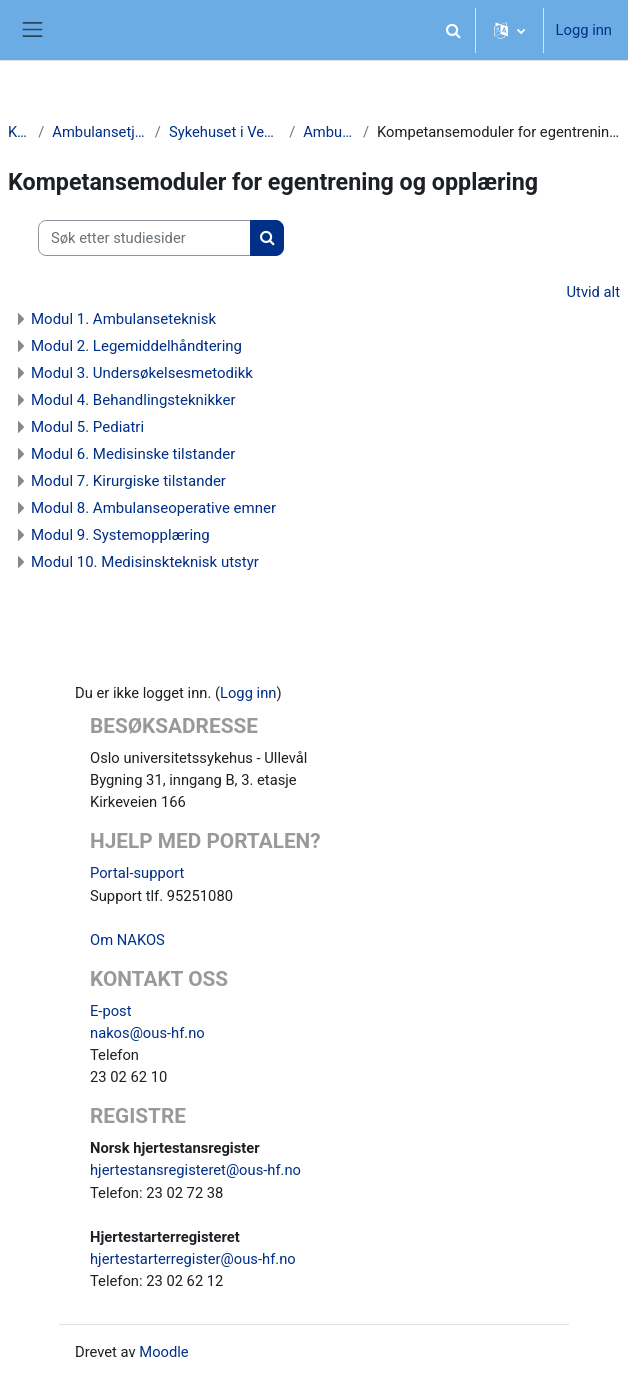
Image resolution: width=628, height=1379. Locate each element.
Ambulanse (329, 132)
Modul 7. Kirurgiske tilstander (128, 481)
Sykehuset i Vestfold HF (225, 132)
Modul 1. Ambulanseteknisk (123, 319)
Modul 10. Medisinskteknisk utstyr (145, 562)
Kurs (19, 132)
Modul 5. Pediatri (87, 427)
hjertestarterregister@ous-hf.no (193, 1259)
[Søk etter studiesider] (144, 238)
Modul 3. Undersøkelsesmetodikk (142, 373)
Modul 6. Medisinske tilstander (133, 454)
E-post (111, 1011)
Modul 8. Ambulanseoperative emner (153, 508)
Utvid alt (593, 292)
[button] (454, 30)
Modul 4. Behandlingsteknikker (133, 400)
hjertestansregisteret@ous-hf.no (195, 1170)
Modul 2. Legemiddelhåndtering (136, 346)
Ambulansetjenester (99, 132)
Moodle (163, 1352)
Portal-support (137, 873)
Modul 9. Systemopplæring (120, 535)
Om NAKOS (127, 940)
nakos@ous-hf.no (147, 1033)
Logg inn (584, 30)
